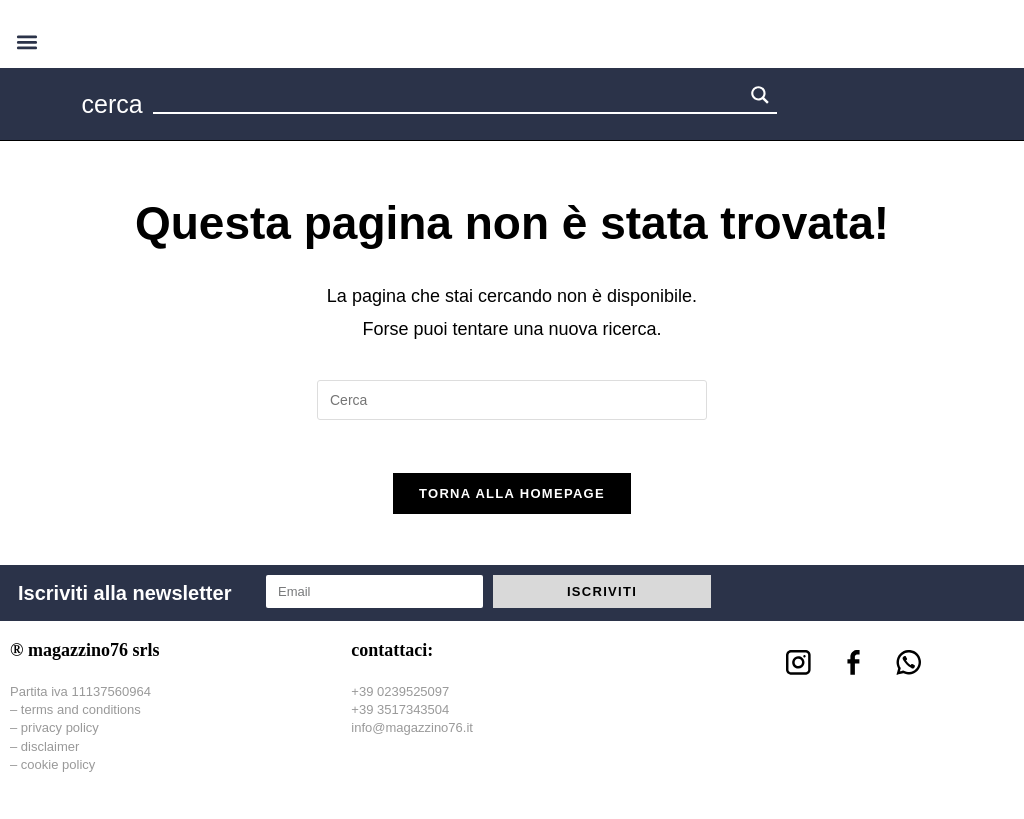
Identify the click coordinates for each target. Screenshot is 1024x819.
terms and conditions (81, 718)
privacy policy (60, 736)
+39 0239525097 (400, 699)
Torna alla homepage (512, 501)
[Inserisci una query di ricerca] (512, 400)
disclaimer (50, 754)
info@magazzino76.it (412, 736)
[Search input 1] (449, 98)
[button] (26, 41)
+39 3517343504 (400, 718)
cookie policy (58, 772)
